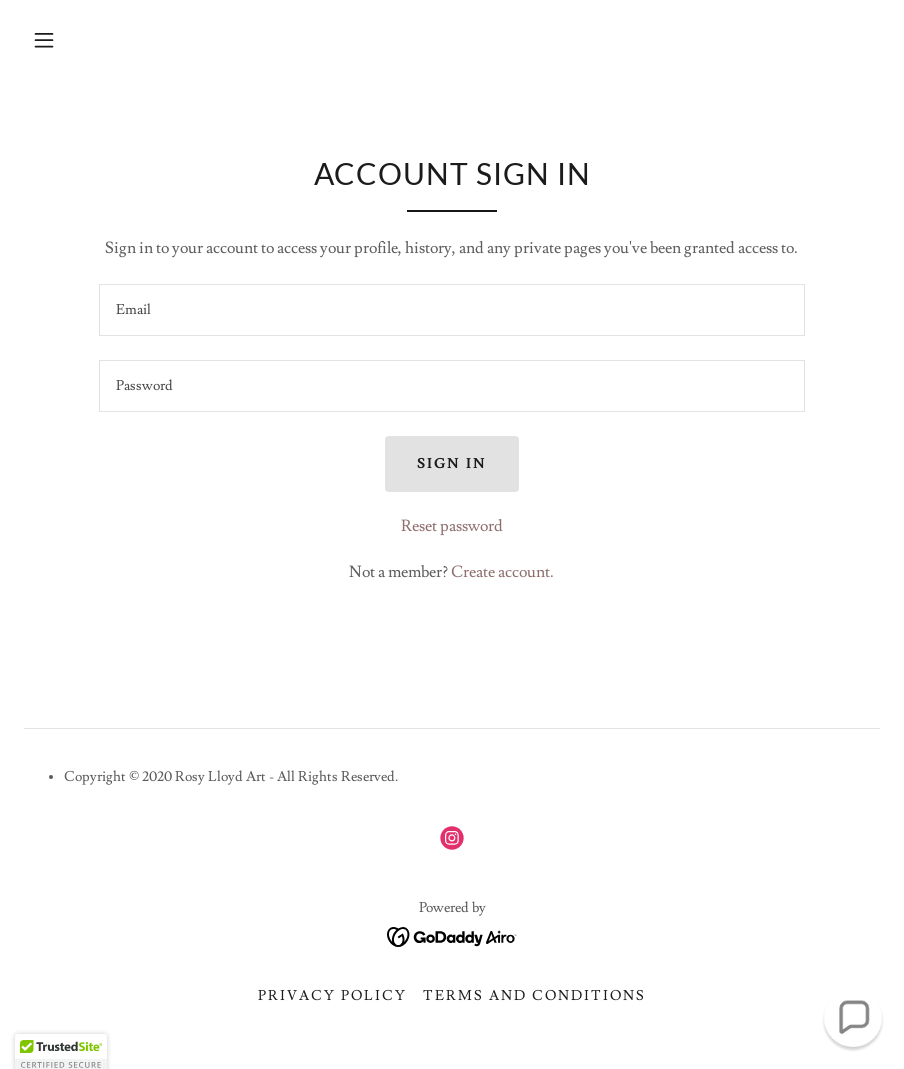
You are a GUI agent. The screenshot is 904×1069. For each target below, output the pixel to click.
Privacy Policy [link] (332, 996)
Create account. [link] (502, 572)
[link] (452, 838)
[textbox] (451, 310)
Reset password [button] (452, 526)
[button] (44, 40)
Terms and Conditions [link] (534, 996)
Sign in (452, 464)
